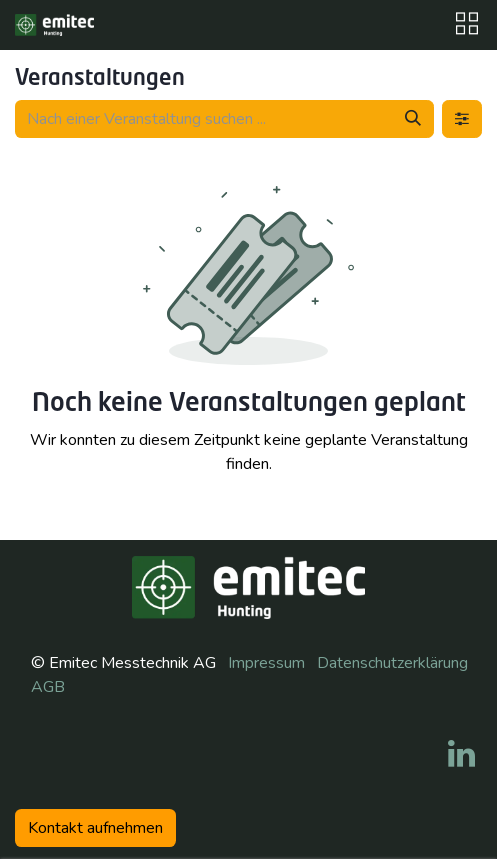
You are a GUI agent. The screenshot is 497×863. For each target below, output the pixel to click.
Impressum (266, 663)
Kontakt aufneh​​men (95, 828)
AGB (48, 687)
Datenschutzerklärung (392, 663)
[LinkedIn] (461, 754)
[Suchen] (413, 119)
